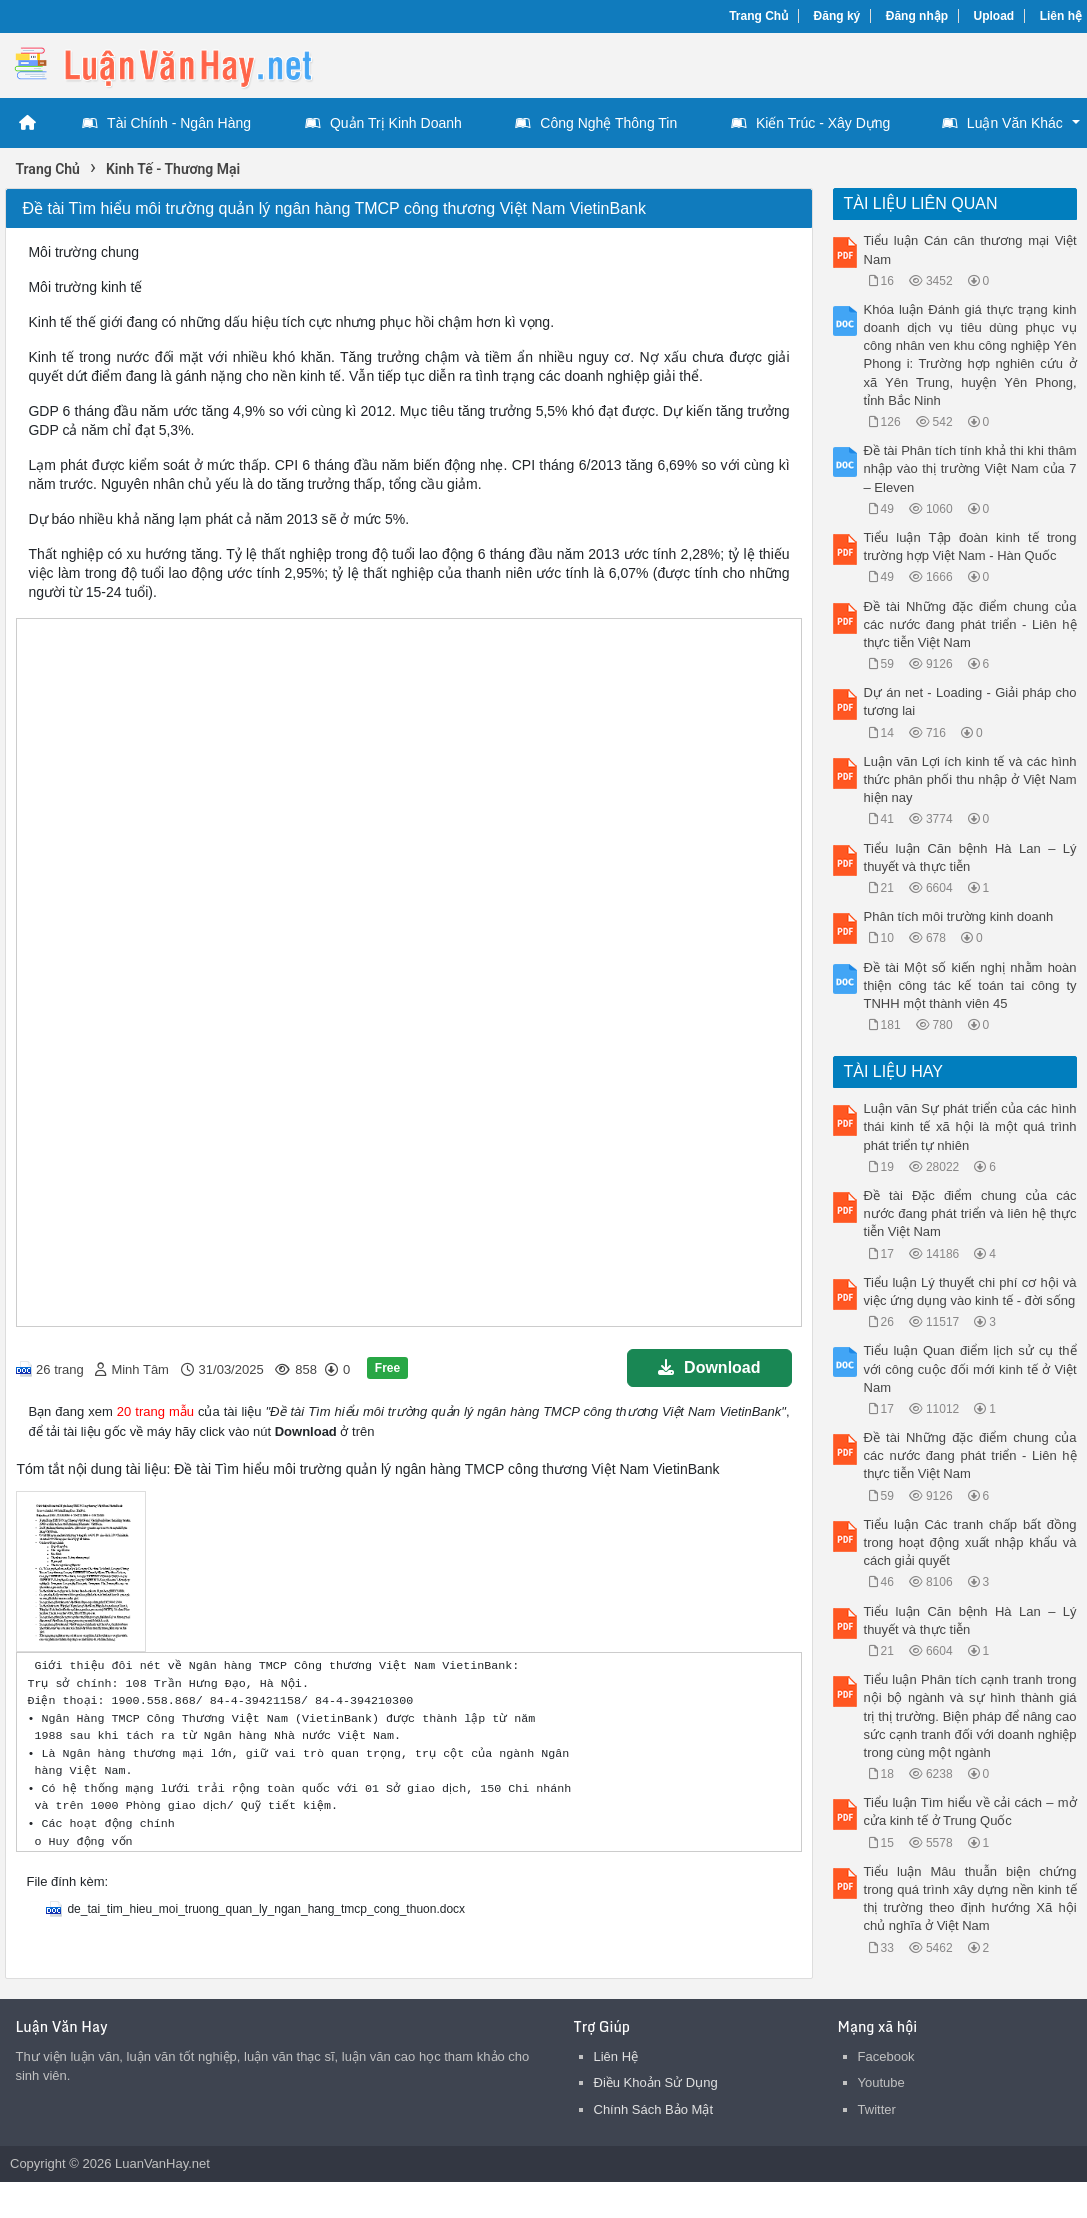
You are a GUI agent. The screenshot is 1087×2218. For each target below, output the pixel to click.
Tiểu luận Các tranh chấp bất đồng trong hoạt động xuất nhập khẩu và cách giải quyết (970, 1542)
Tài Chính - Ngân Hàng (166, 123)
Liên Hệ (616, 2056)
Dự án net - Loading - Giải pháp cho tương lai (970, 701)
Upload (994, 16)
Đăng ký (837, 16)
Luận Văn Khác (1002, 123)
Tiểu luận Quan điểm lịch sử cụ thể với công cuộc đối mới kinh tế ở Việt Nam (970, 1368)
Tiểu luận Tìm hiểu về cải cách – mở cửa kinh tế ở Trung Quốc (970, 1811)
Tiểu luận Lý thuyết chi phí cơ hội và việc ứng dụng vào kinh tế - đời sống (970, 1291)
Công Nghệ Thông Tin (596, 123)
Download (709, 1367)
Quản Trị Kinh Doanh (383, 123)
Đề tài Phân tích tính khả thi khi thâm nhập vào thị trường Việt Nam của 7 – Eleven (970, 468)
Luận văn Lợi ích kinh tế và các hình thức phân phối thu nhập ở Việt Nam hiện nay (970, 779)
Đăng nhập (917, 16)
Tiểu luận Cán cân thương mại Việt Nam (970, 249)
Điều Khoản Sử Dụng (656, 2082)
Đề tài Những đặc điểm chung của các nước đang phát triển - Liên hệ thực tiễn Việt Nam (970, 624)
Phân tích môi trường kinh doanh (959, 916)
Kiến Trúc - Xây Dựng (811, 123)
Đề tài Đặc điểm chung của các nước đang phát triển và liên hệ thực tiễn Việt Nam (970, 1213)
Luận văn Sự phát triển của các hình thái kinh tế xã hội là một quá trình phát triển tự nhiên (970, 1126)
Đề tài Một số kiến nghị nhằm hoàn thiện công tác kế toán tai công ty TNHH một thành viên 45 (970, 985)
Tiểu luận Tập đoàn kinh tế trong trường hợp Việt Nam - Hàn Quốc (970, 546)
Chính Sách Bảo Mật (654, 2109)
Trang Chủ (758, 16)
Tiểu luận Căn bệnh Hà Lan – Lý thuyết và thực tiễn (970, 857)
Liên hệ (1061, 16)
